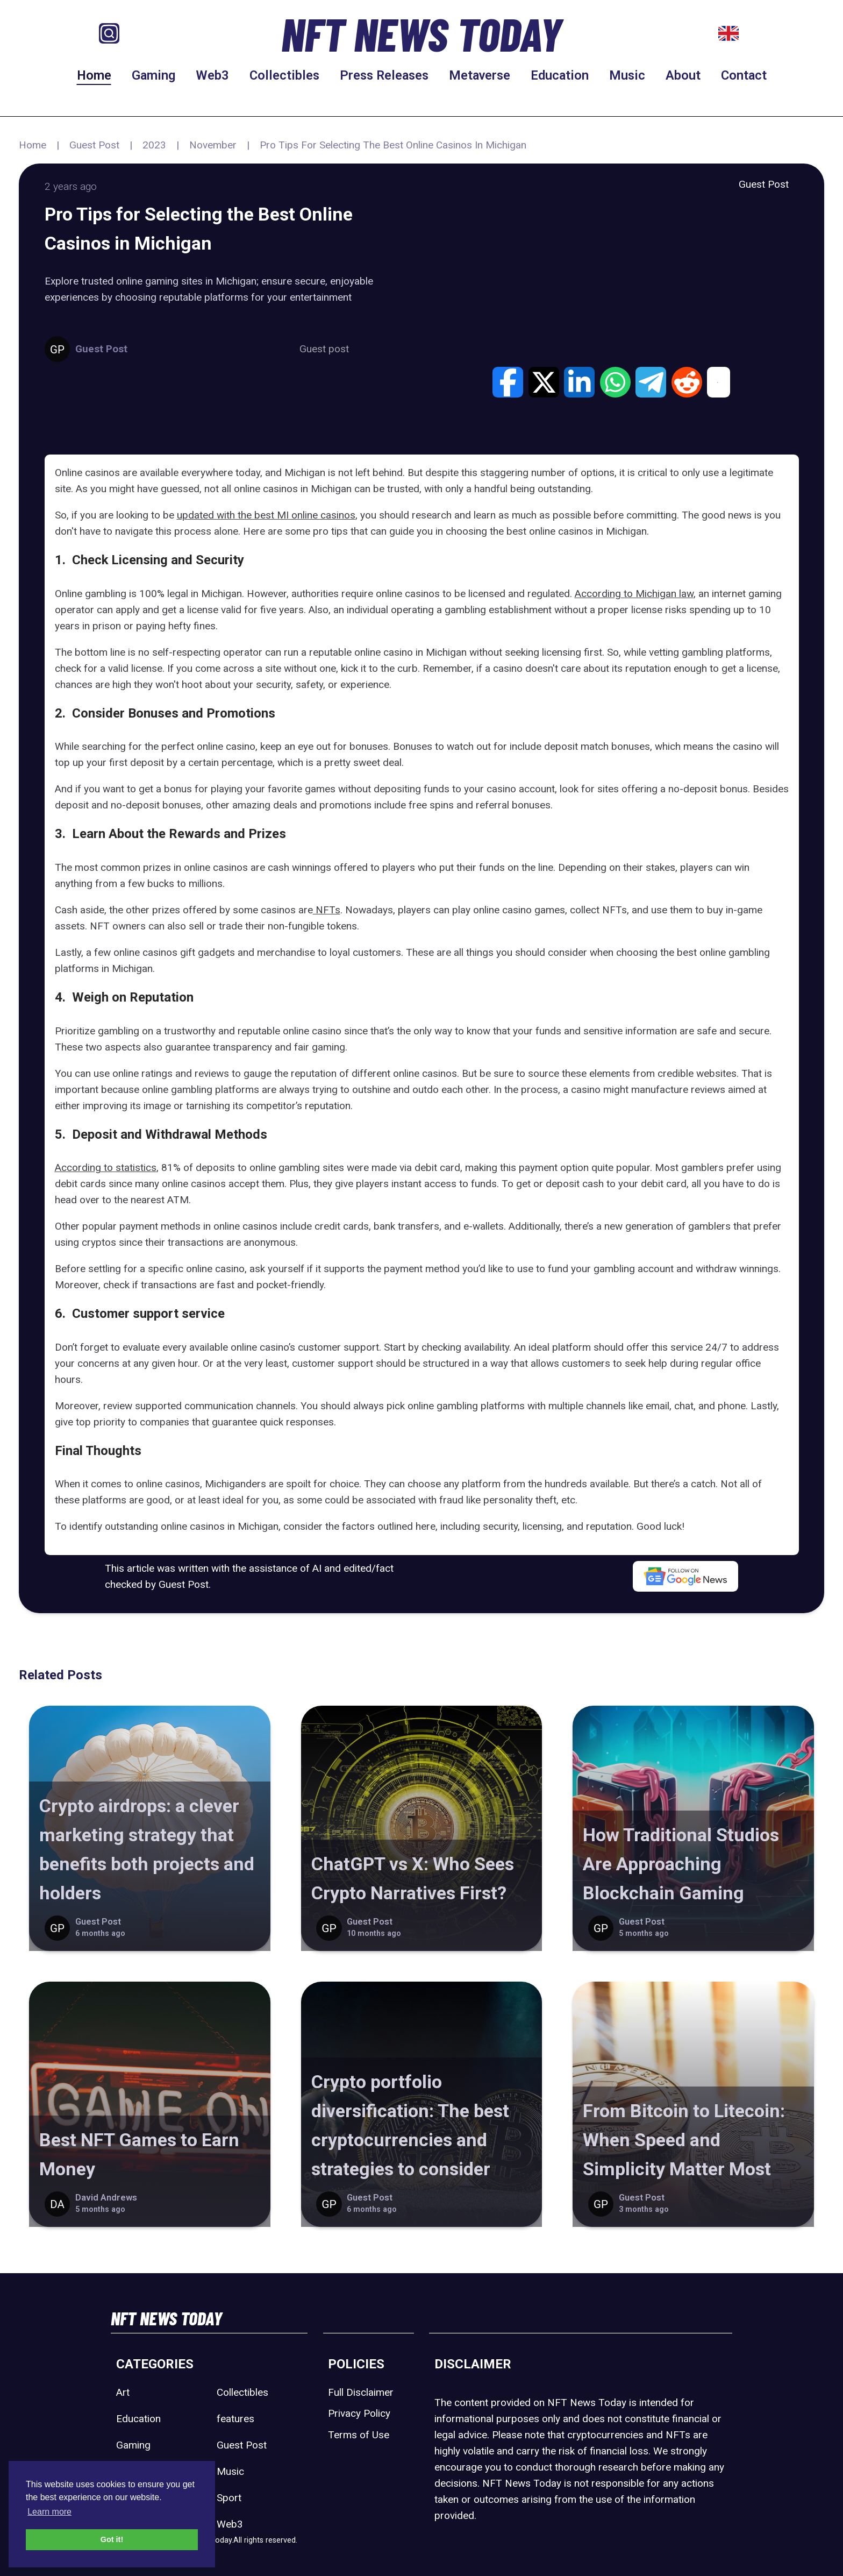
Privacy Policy (359, 2413)
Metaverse (479, 75)
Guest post (324, 349)
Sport (229, 2498)
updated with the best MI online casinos (266, 515)
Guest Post (94, 145)
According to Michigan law (634, 593)
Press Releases (384, 75)
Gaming (153, 75)
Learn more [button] (49, 2511)
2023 (154, 145)
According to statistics (105, 1167)
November (213, 145)
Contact (744, 75)
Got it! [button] (112, 2539)
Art (123, 2392)
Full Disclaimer (361, 2392)
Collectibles (284, 75)
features (235, 2418)
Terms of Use (358, 2435)
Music (627, 75)
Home (94, 75)
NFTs (326, 910)
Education (560, 75)
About (683, 75)
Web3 (212, 75)
